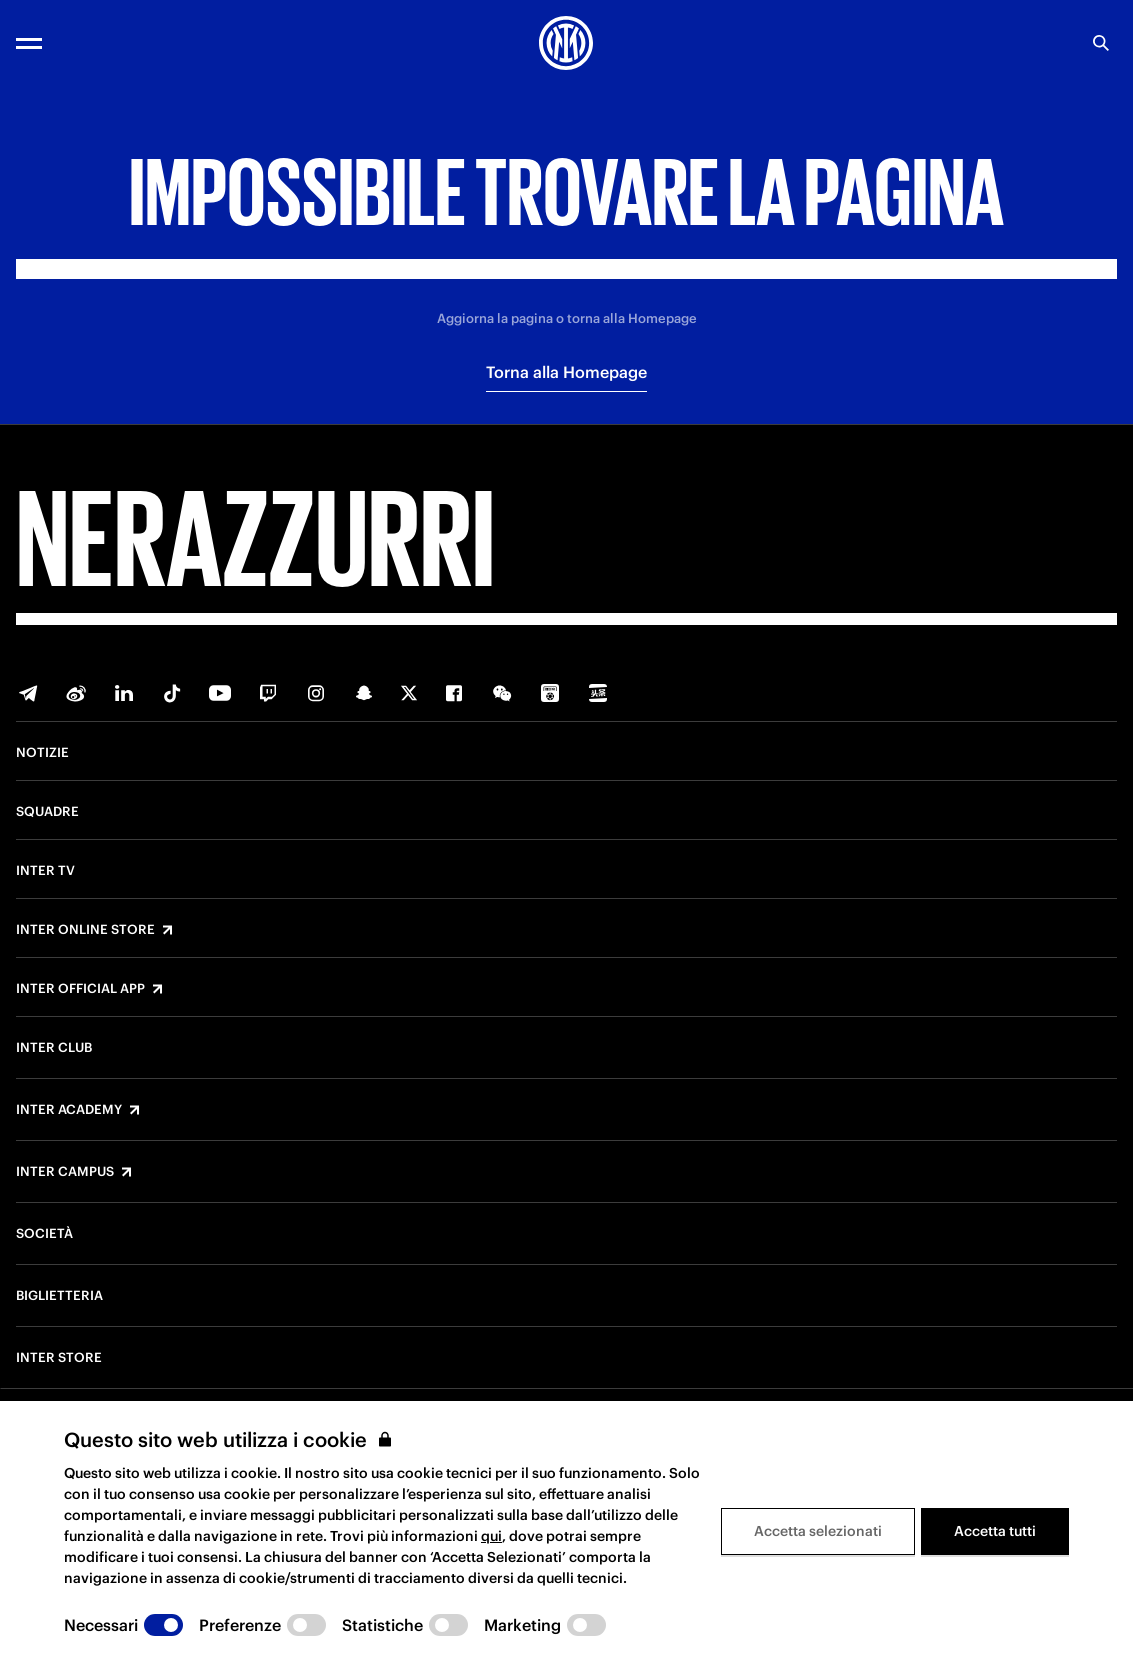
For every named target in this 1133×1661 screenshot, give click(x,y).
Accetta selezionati (818, 1531)
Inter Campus (65, 1172)
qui (491, 1536)
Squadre (47, 812)
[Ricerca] (1101, 43)
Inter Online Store (85, 930)
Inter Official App (80, 989)
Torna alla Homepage (566, 372)
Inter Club (54, 1048)
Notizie (42, 753)
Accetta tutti (995, 1531)
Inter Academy (69, 1110)
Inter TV (45, 871)
